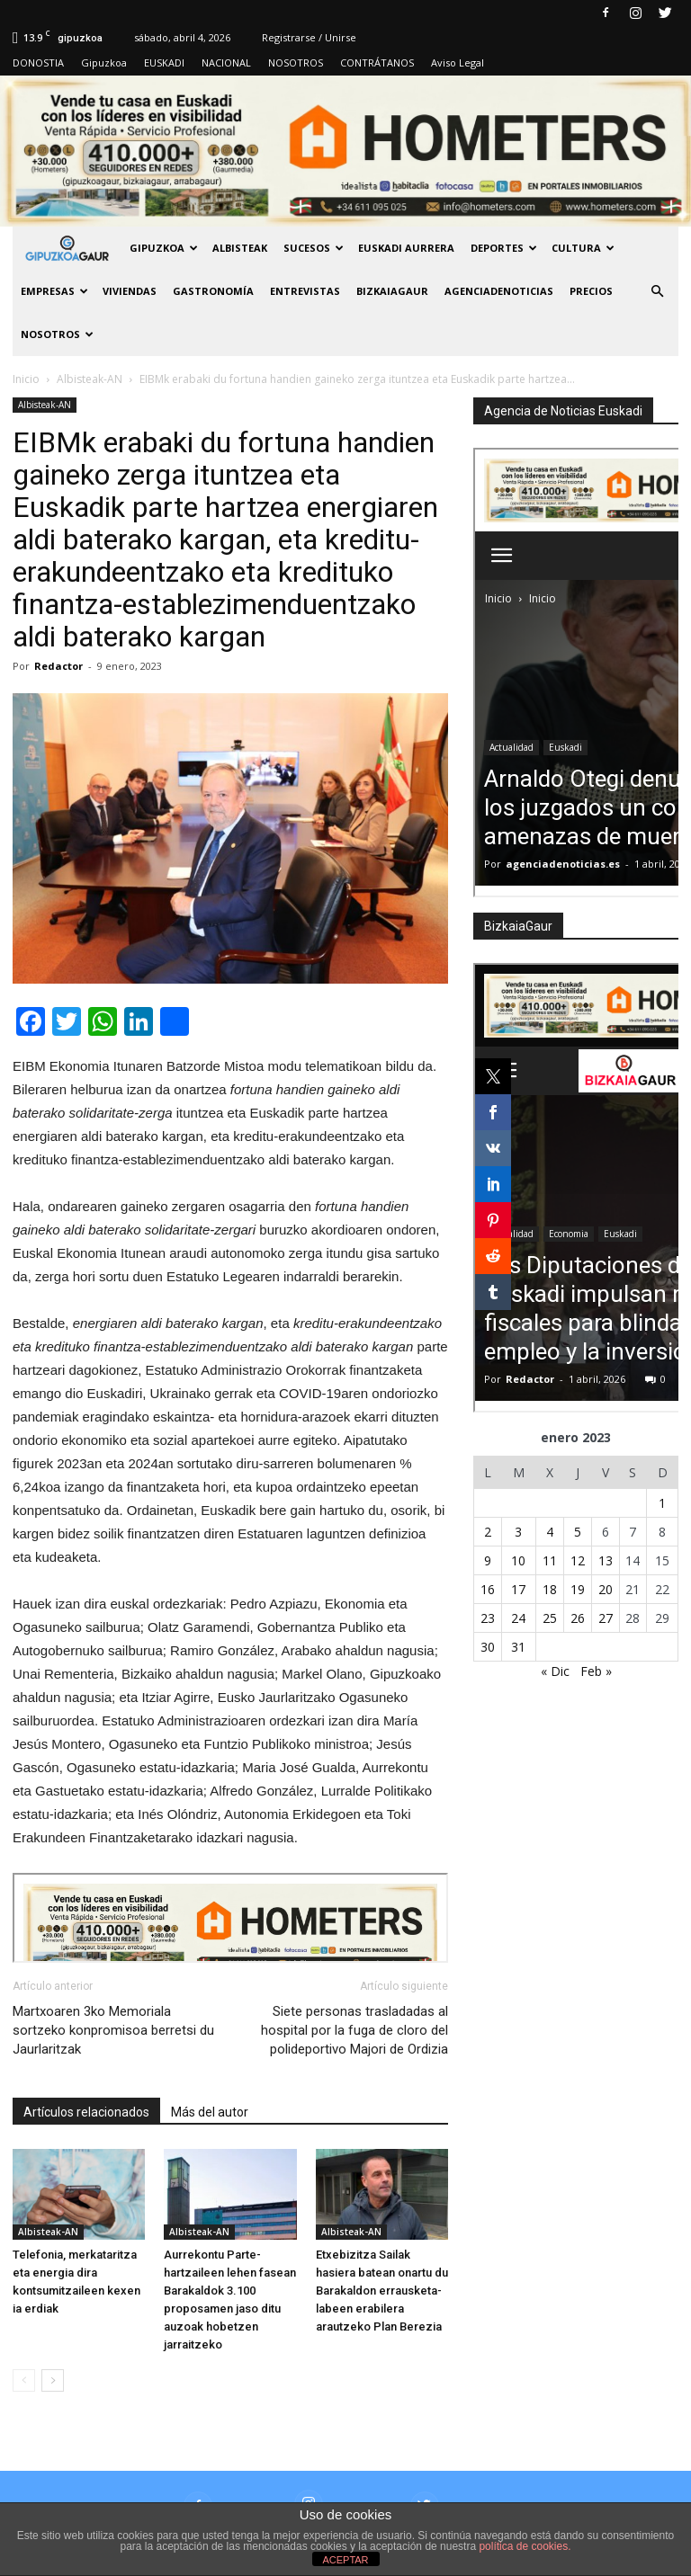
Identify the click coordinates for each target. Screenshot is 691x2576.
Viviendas (130, 291)
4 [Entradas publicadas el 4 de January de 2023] (549, 1531)
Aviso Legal (457, 62)
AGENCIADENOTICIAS (498, 291)
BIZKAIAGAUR (392, 291)
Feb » (596, 1671)
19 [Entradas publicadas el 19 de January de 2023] (577, 1589)
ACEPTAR (345, 2559)
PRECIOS (591, 291)
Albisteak (239, 247)
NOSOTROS (295, 62)
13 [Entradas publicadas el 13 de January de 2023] (605, 1560)
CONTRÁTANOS (377, 62)
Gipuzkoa (104, 62)
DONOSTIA (38, 62)
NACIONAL (226, 62)
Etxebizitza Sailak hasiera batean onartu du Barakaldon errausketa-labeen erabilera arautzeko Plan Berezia (382, 2290)
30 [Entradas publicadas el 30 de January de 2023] (487, 1646)
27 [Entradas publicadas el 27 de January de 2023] (605, 1618)
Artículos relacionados (86, 2112)
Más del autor (209, 2112)
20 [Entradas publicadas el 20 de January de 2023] (605, 1589)
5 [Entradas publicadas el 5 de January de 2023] (577, 1531)
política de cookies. (524, 2546)
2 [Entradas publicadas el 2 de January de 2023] (487, 1531)
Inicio (26, 379)
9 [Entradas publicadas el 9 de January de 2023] (487, 1560)
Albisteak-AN (44, 404)
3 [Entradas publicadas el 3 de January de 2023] (518, 1531)
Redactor (58, 666)
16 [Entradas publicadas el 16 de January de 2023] (487, 1589)
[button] (656, 291)
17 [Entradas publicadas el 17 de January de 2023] (518, 1589)
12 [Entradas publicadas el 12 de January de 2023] (577, 1560)
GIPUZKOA (164, 247)
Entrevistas (305, 291)
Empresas (54, 291)
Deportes (504, 247)
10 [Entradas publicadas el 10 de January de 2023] (518, 1560)
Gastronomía (213, 291)
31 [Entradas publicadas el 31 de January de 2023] (518, 1646)
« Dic (555, 1671)
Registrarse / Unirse (309, 37)
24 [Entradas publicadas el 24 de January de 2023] (518, 1618)
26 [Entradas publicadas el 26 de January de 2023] (577, 1618)
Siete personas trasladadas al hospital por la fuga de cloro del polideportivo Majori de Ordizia (354, 2030)
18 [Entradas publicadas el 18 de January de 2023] (550, 1589)
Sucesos (313, 247)
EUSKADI (164, 62)
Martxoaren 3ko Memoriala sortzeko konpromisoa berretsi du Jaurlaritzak (113, 2030)
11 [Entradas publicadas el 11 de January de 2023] (550, 1560)
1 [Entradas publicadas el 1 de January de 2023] (662, 1502)
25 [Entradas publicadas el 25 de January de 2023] (550, 1618)
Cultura (583, 247)
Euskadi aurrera (406, 247)
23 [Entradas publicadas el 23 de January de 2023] (487, 1618)
